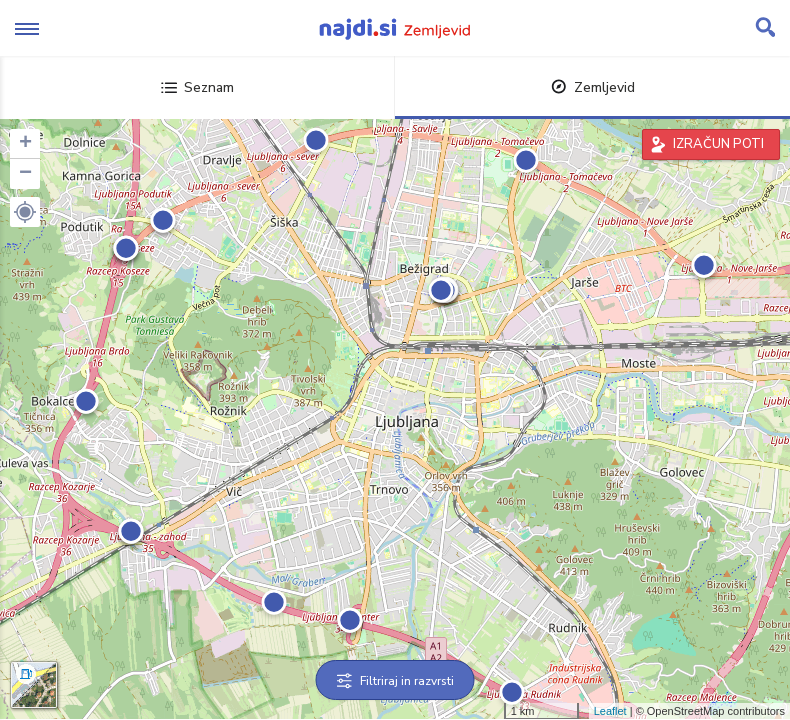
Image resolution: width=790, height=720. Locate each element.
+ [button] (25, 144)
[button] (25, 212)
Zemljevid (593, 87)
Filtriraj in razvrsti (395, 681)
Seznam (197, 87)
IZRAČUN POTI (718, 144)
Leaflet (610, 711)
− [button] (25, 174)
